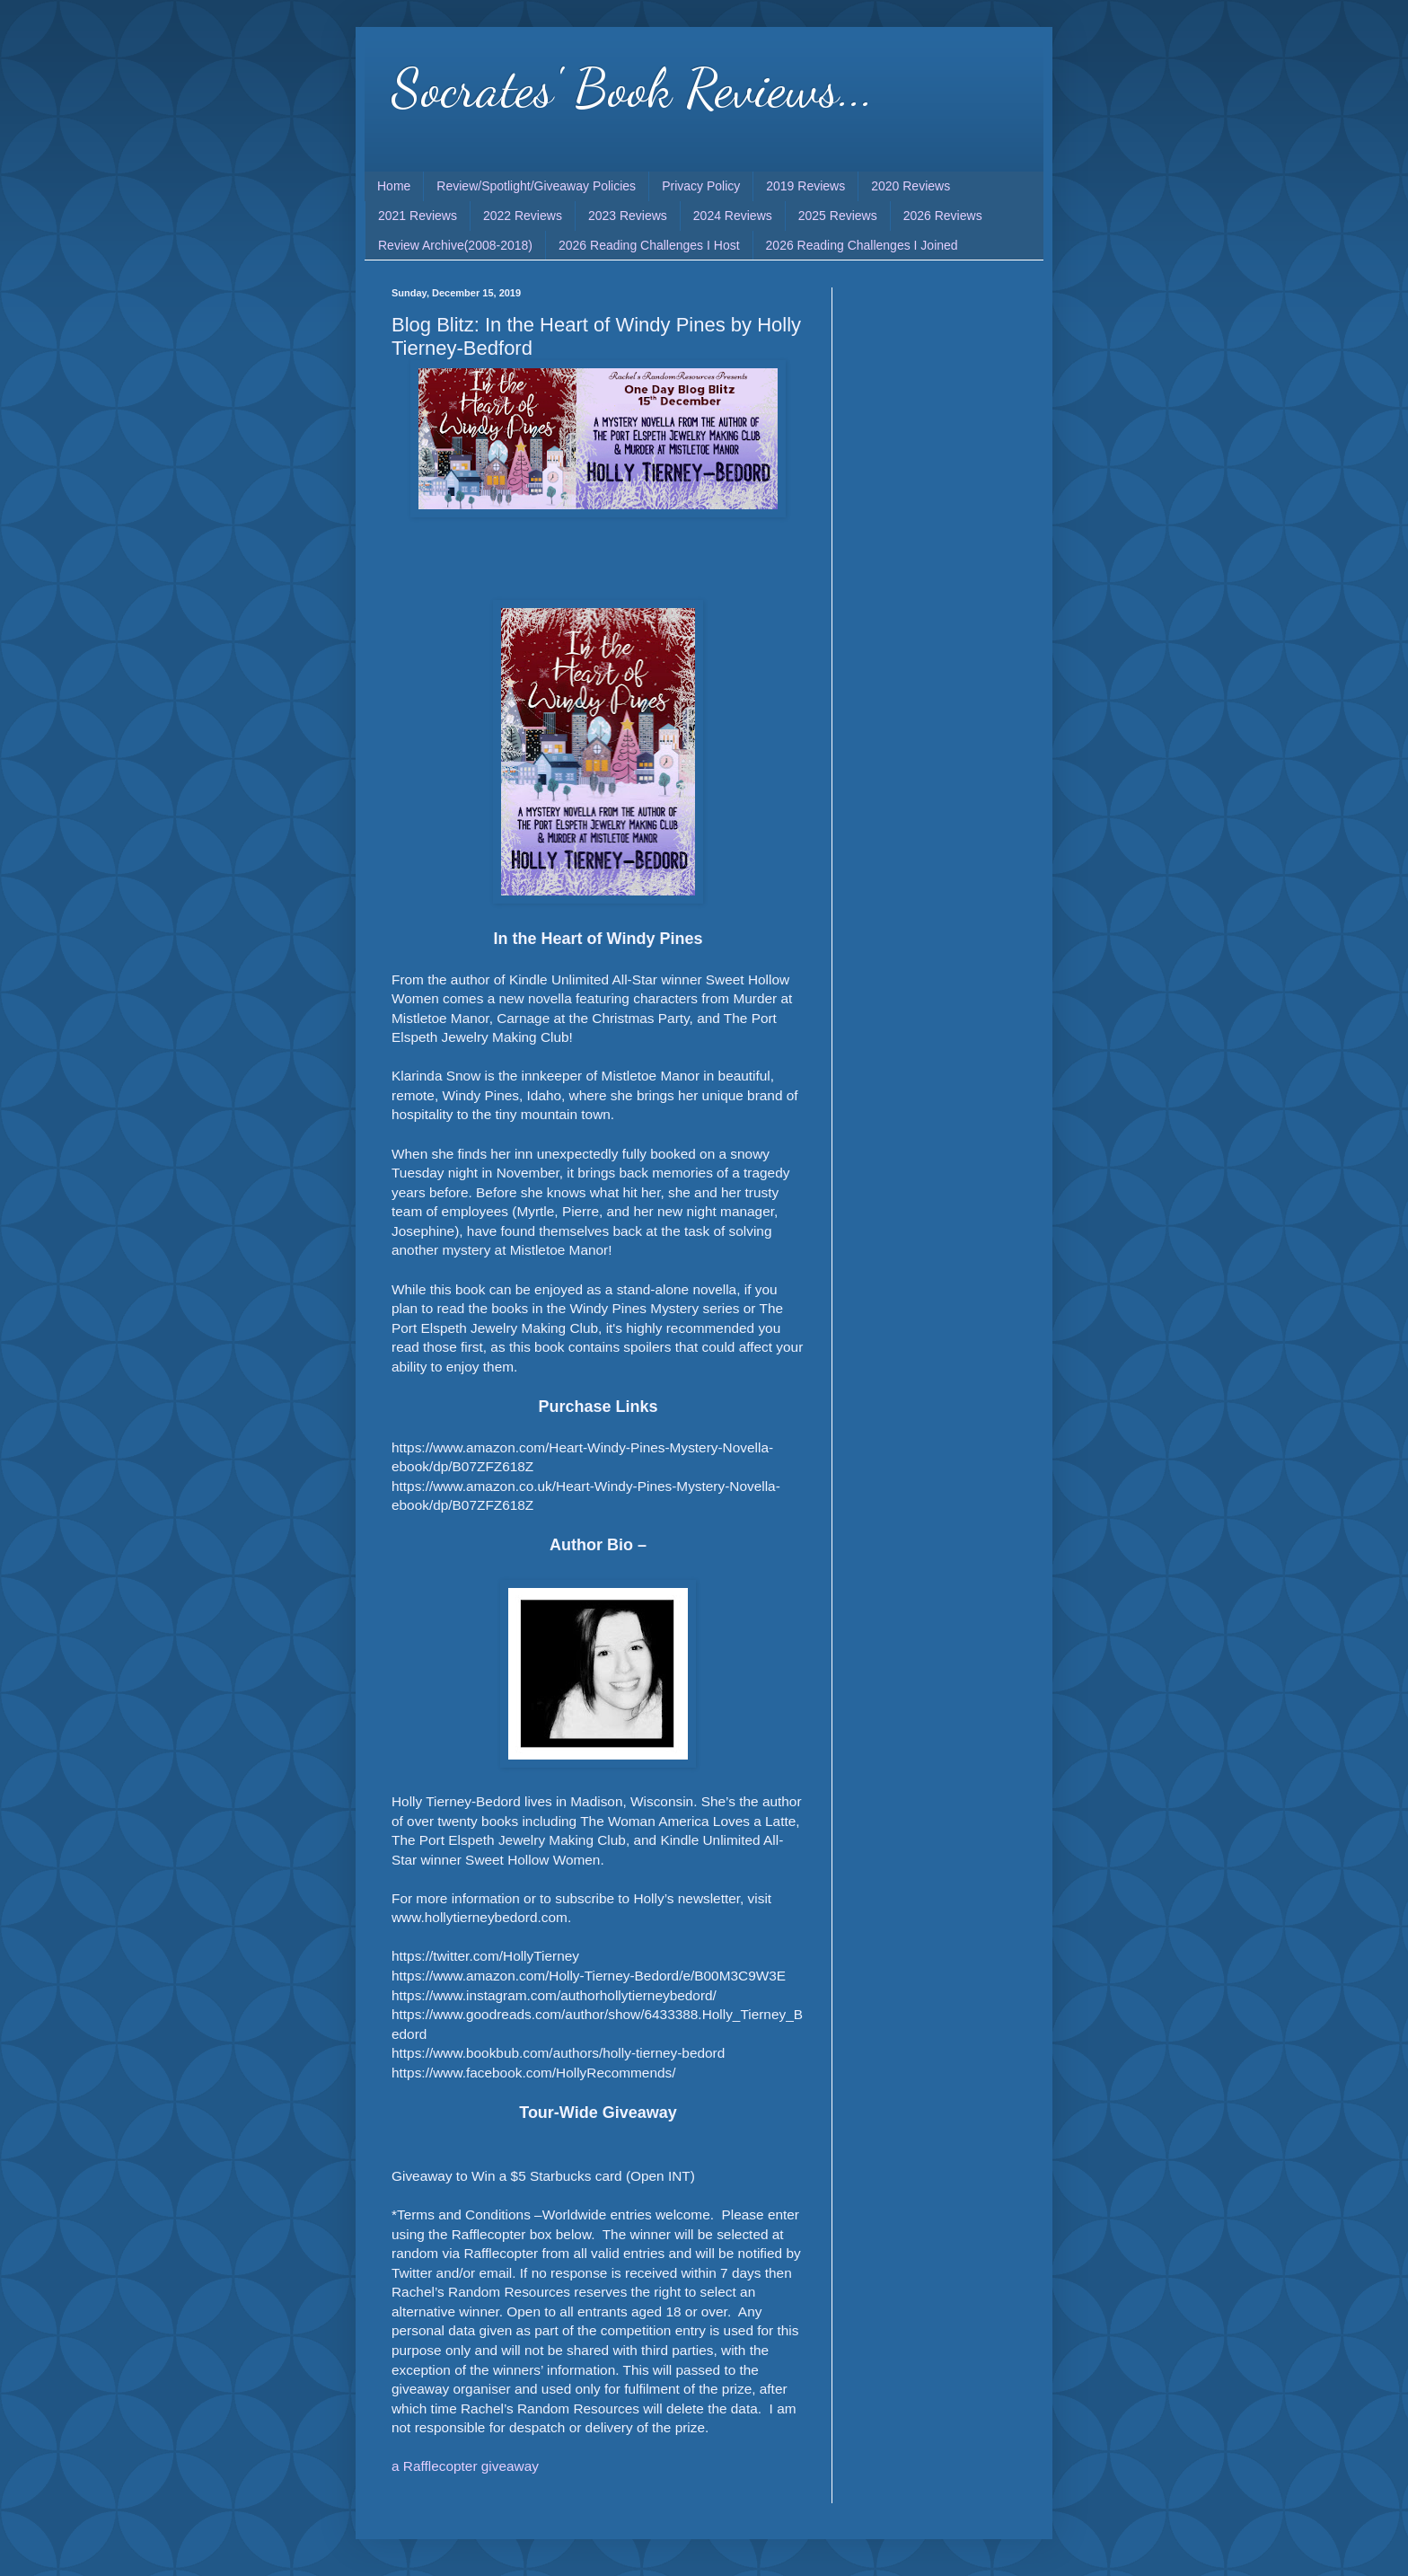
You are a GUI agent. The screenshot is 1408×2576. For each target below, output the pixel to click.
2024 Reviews (732, 215)
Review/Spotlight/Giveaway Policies (536, 186)
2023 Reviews (627, 215)
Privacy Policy (701, 186)
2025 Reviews (837, 215)
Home (393, 186)
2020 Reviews (910, 186)
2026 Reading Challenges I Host (649, 245)
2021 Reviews (417, 215)
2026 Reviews (942, 215)
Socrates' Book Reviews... (633, 88)
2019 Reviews (805, 186)
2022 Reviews (522, 215)
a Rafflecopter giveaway (465, 2466)
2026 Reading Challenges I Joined (862, 245)
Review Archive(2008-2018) (455, 245)
